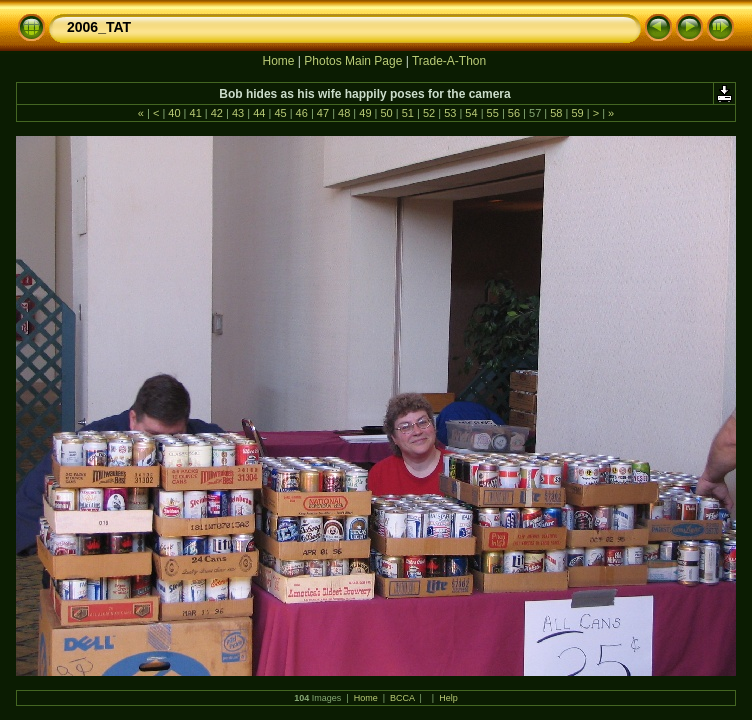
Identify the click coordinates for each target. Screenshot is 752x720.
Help (448, 698)
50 (386, 113)
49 (365, 113)
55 (493, 113)
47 (323, 113)
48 (344, 113)
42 (217, 113)
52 (429, 113)
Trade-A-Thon (449, 61)
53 (450, 113)
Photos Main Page (353, 61)
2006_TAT (99, 27)
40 (174, 113)
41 (195, 113)
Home (278, 61)
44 (259, 113)
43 (238, 113)
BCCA (402, 698)
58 (556, 113)
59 (577, 113)
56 (514, 113)
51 (408, 113)
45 (280, 113)
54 (471, 113)
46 (302, 113)
